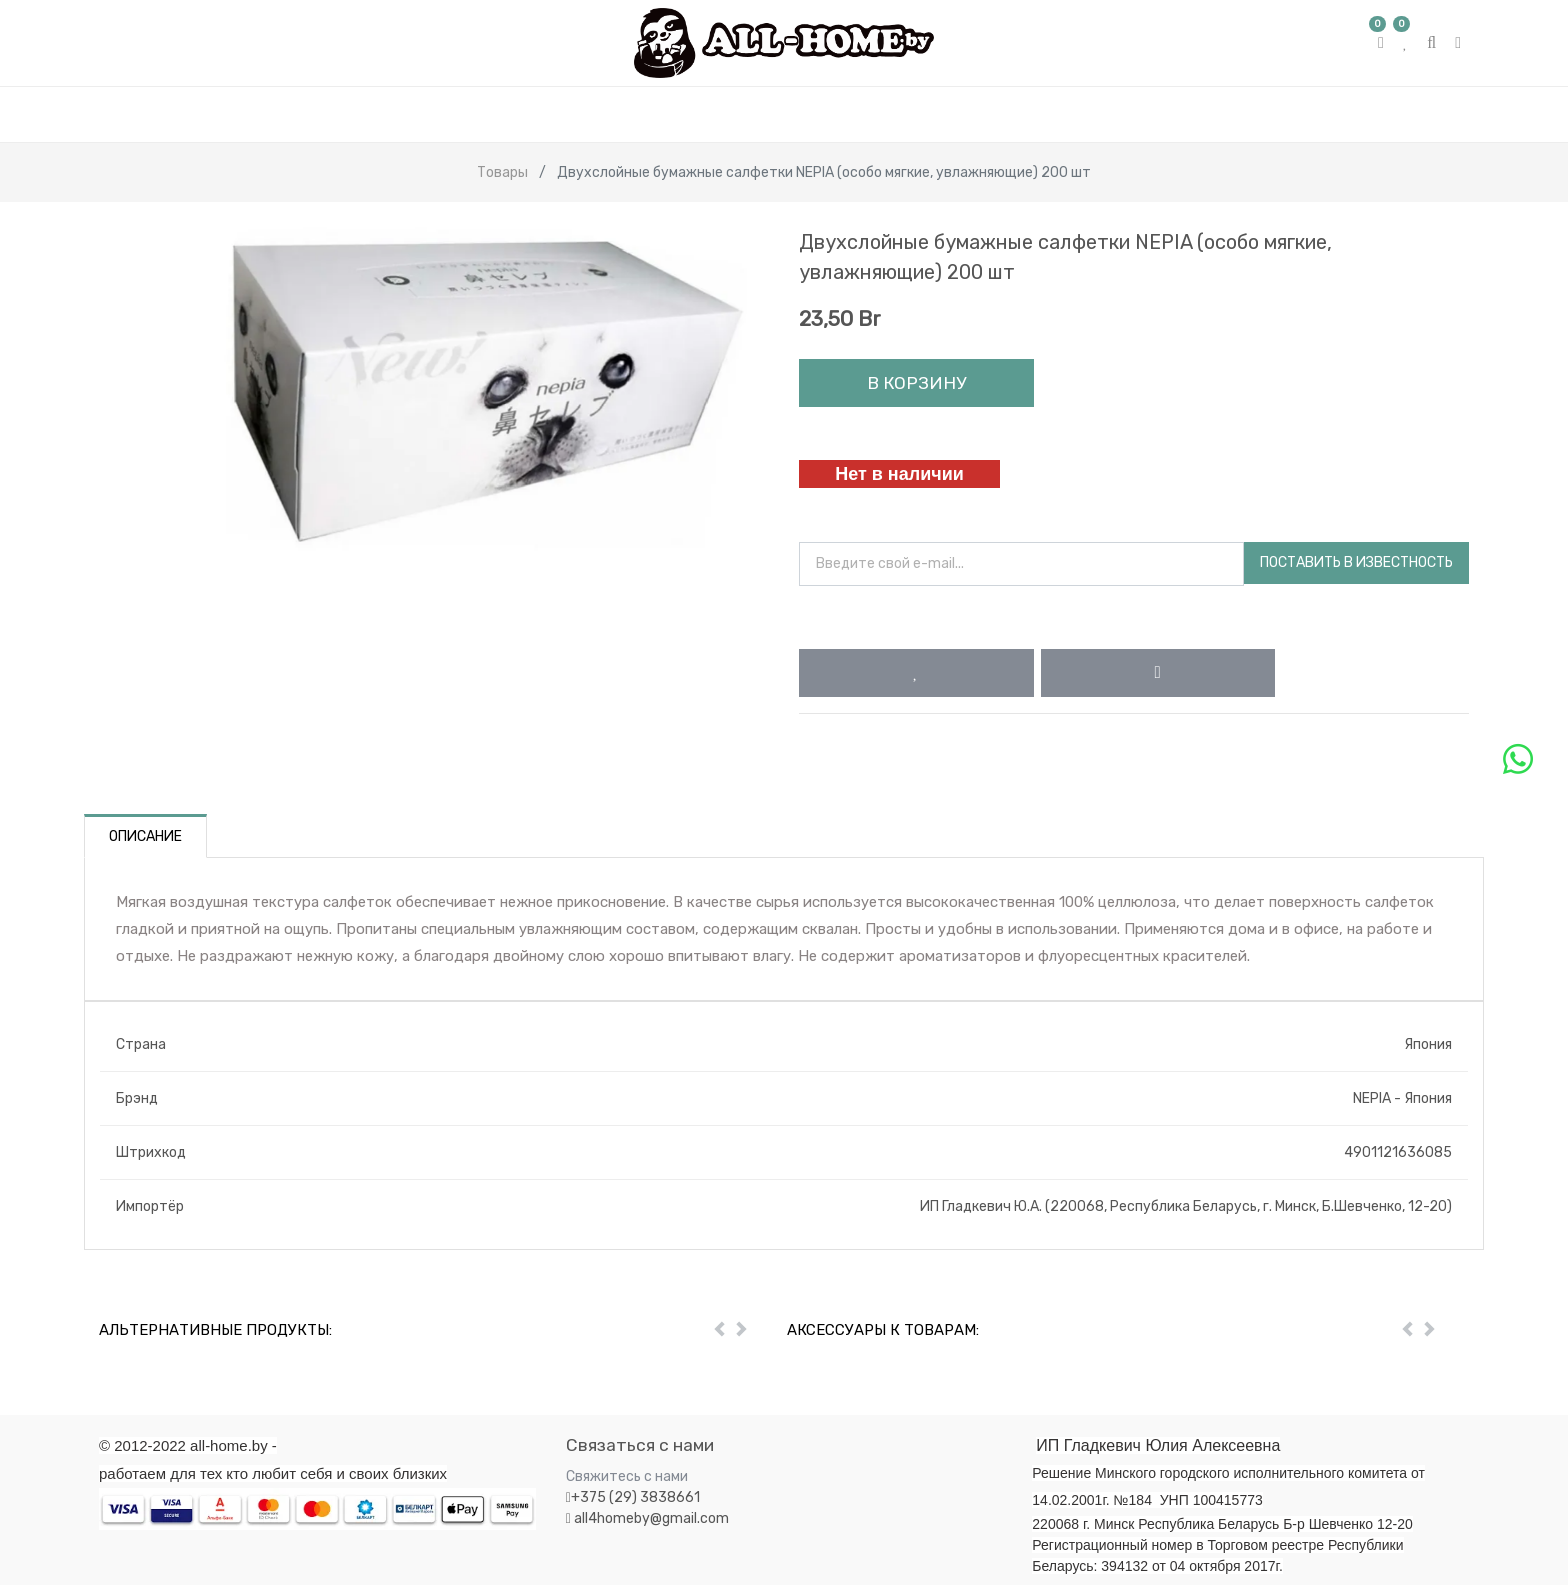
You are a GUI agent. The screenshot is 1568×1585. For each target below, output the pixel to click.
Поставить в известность (1356, 562)
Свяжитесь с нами (627, 1476)
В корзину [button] (916, 383)
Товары (502, 172)
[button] (916, 673)
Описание (145, 836)
